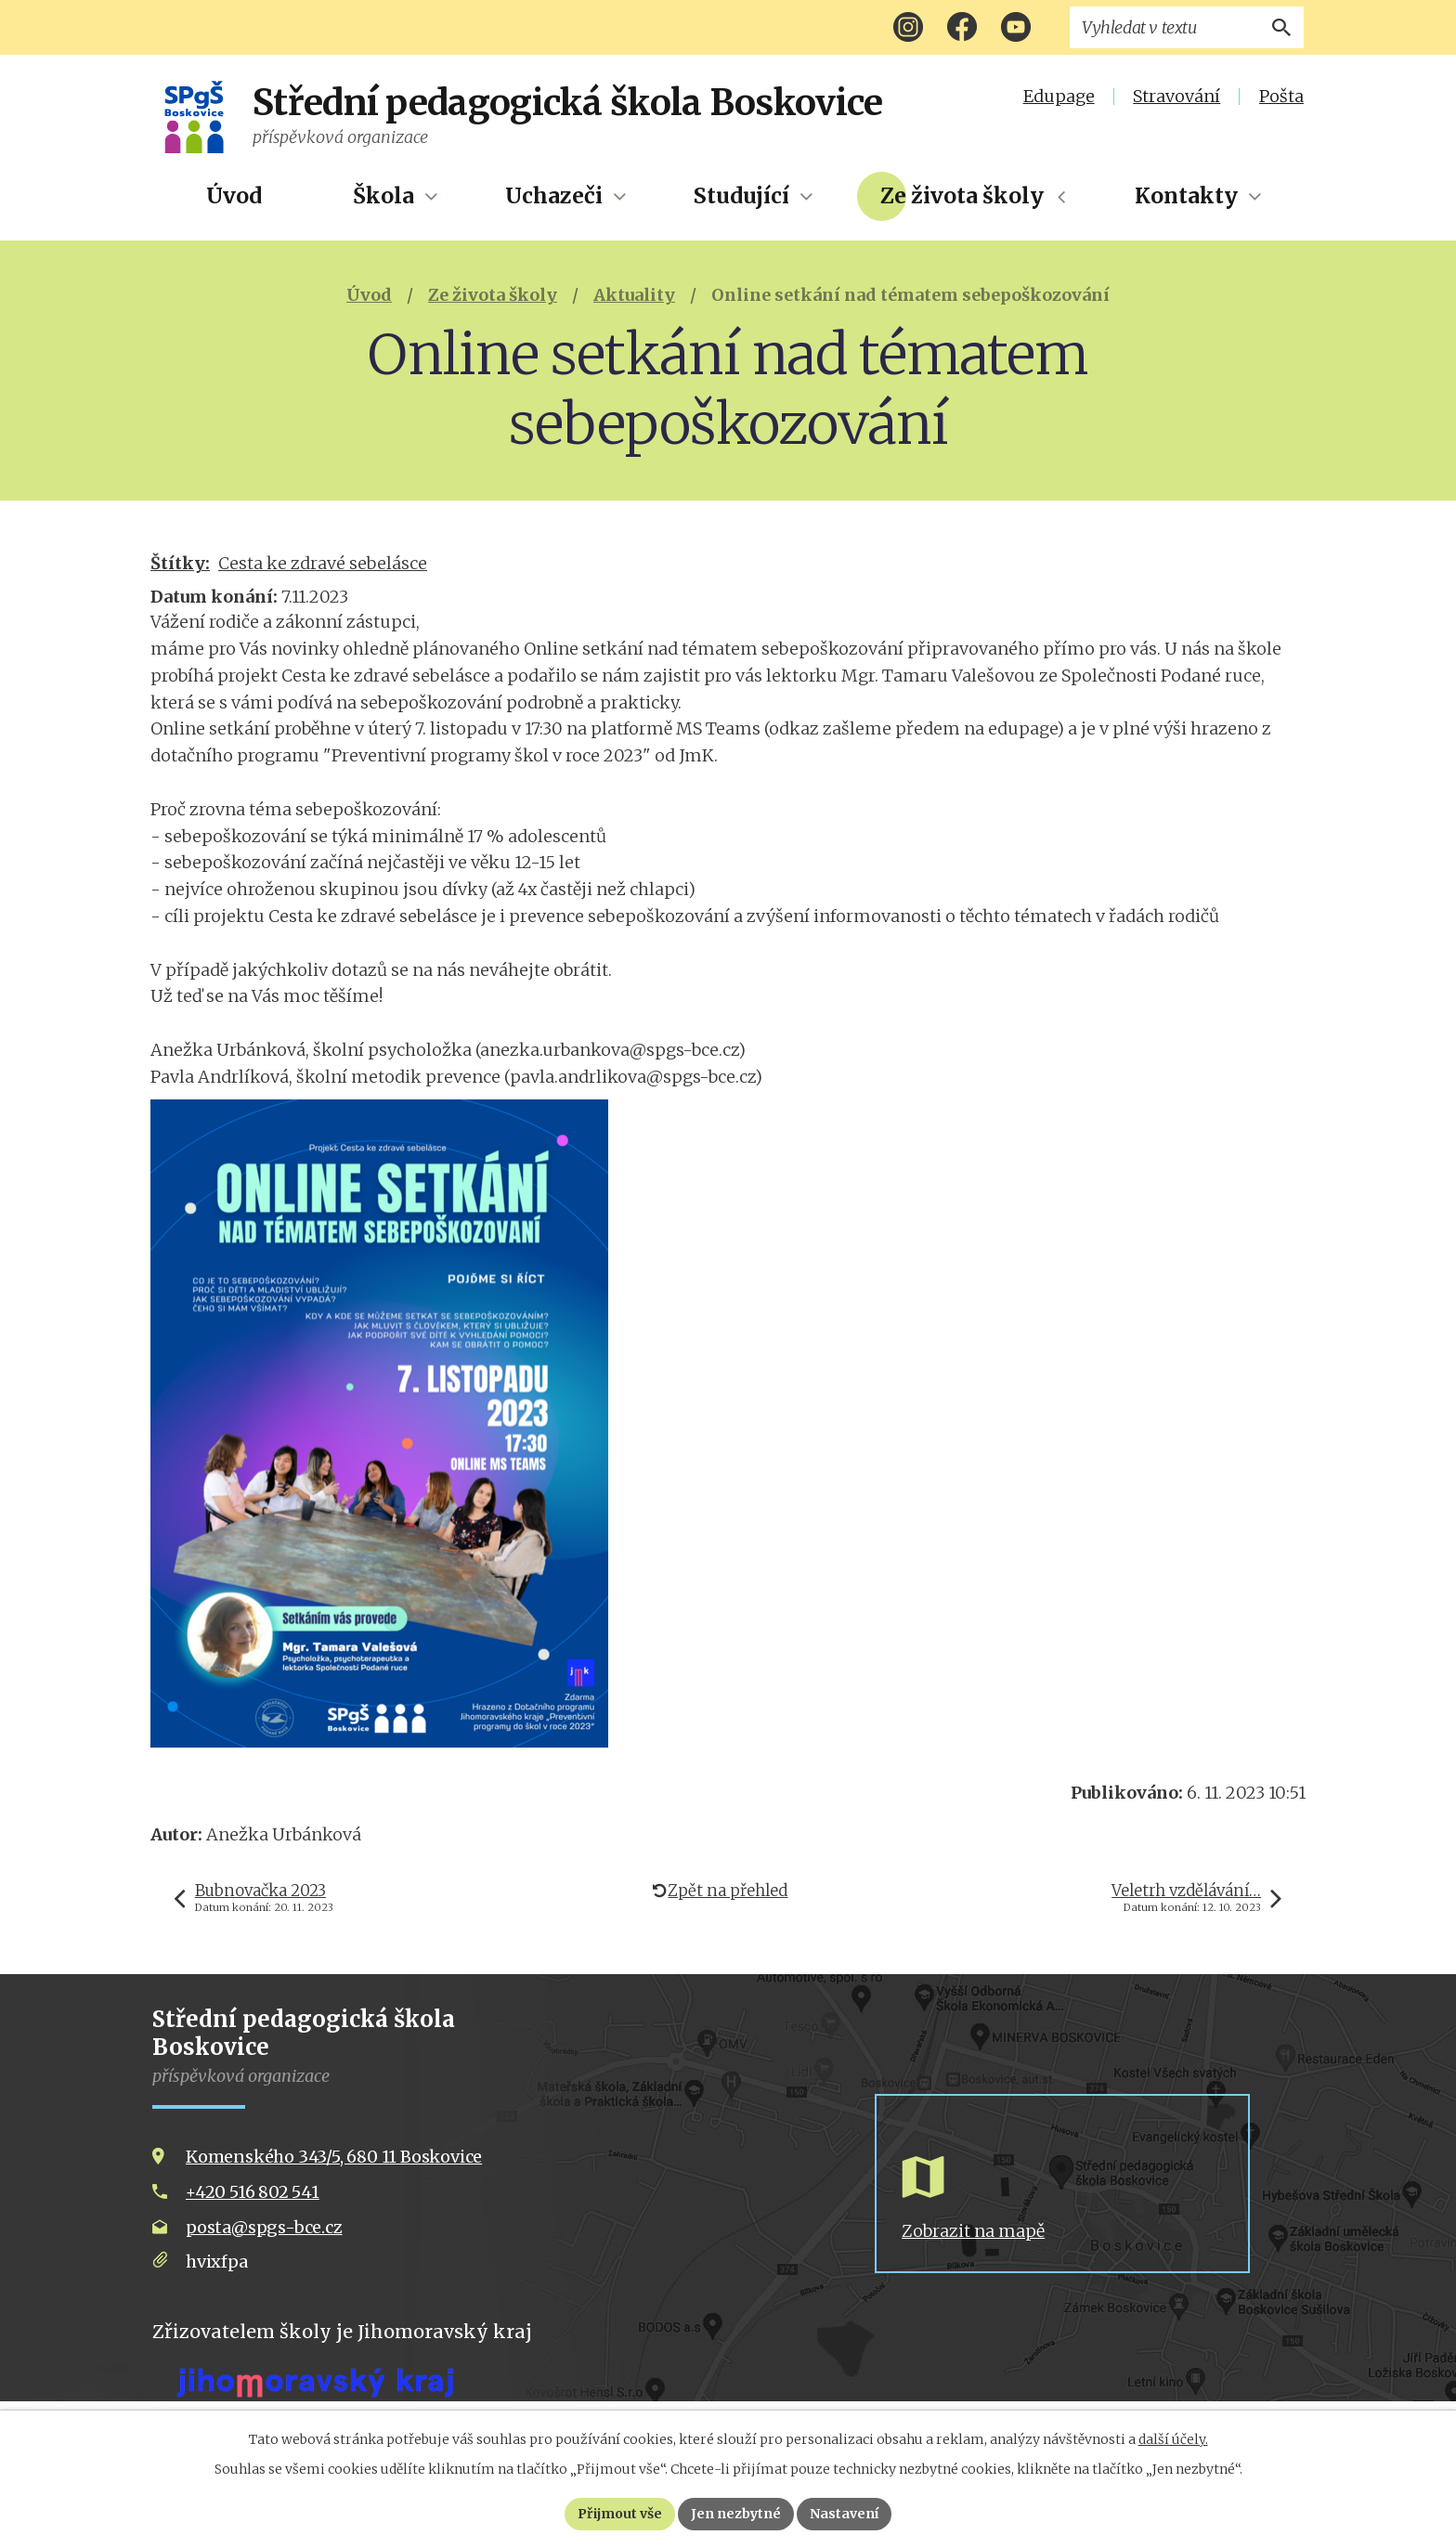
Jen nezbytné (736, 2513)
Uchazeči (554, 196)
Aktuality (634, 295)
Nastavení (844, 2513)
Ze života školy (962, 196)
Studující (741, 196)
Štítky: (180, 563)
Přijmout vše (620, 2513)
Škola (383, 196)
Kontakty (1186, 196)
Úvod (234, 196)
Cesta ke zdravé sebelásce (322, 563)
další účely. (1173, 2439)
